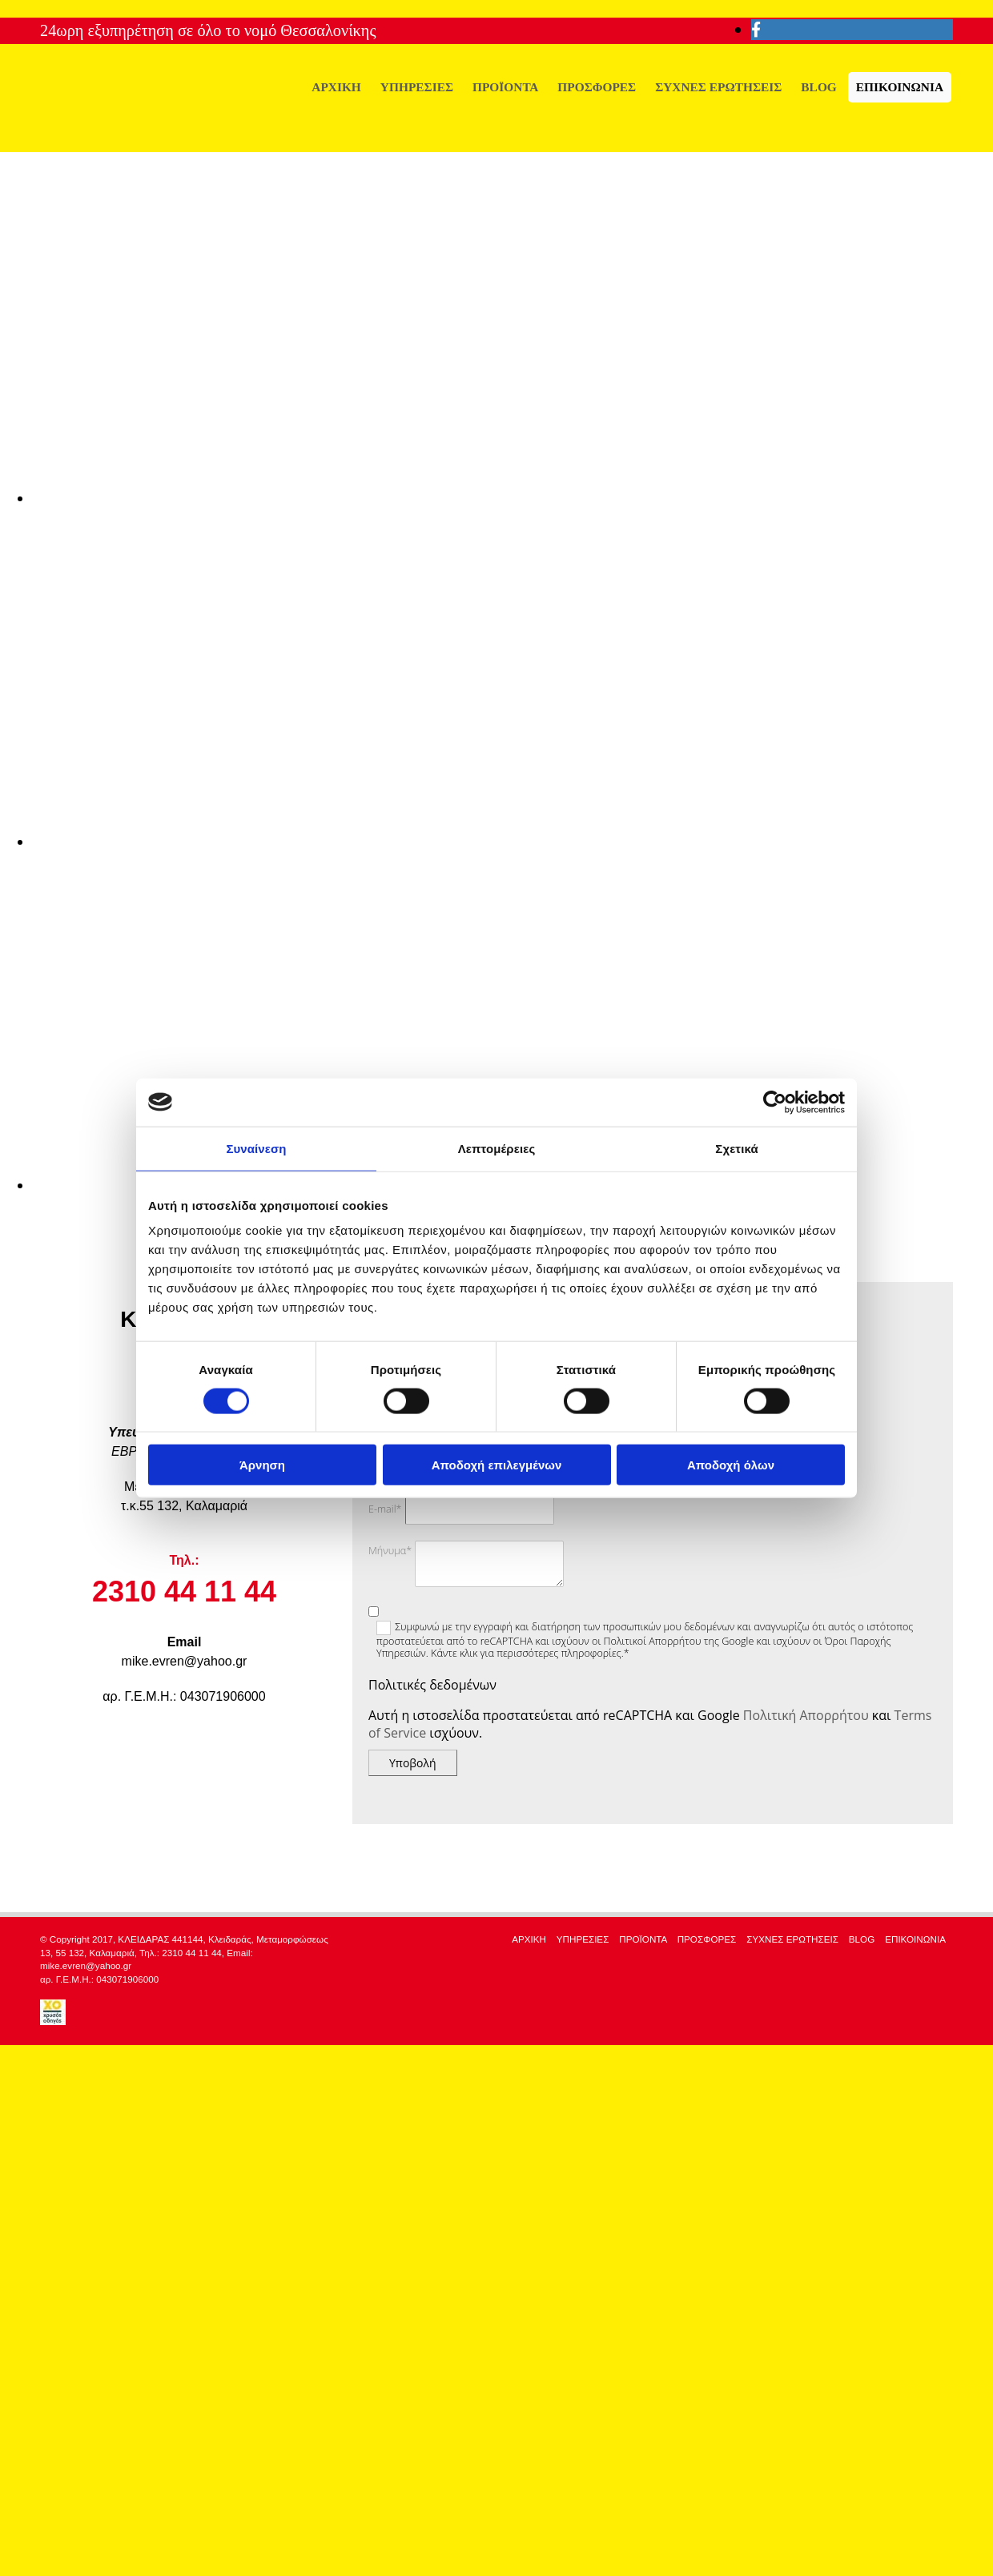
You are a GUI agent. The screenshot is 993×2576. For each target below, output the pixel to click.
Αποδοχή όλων (730, 1465)
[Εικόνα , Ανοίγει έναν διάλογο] (512, 498)
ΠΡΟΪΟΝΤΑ (505, 87)
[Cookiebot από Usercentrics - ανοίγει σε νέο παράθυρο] (775, 1102)
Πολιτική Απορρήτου (806, 1715)
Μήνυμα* (390, 1550)
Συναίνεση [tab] (256, 1148)
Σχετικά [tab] (736, 1148)
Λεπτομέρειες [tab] (497, 1148)
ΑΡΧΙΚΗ (336, 87)
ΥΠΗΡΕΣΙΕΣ (416, 87)
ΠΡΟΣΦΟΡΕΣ (596, 87)
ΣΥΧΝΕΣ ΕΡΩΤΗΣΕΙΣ (718, 87)
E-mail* (384, 1509)
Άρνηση (262, 1465)
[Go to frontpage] (160, 135)
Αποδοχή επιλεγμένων (497, 1465)
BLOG (818, 87)
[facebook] (756, 29)
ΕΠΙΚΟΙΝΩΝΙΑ (899, 87)
